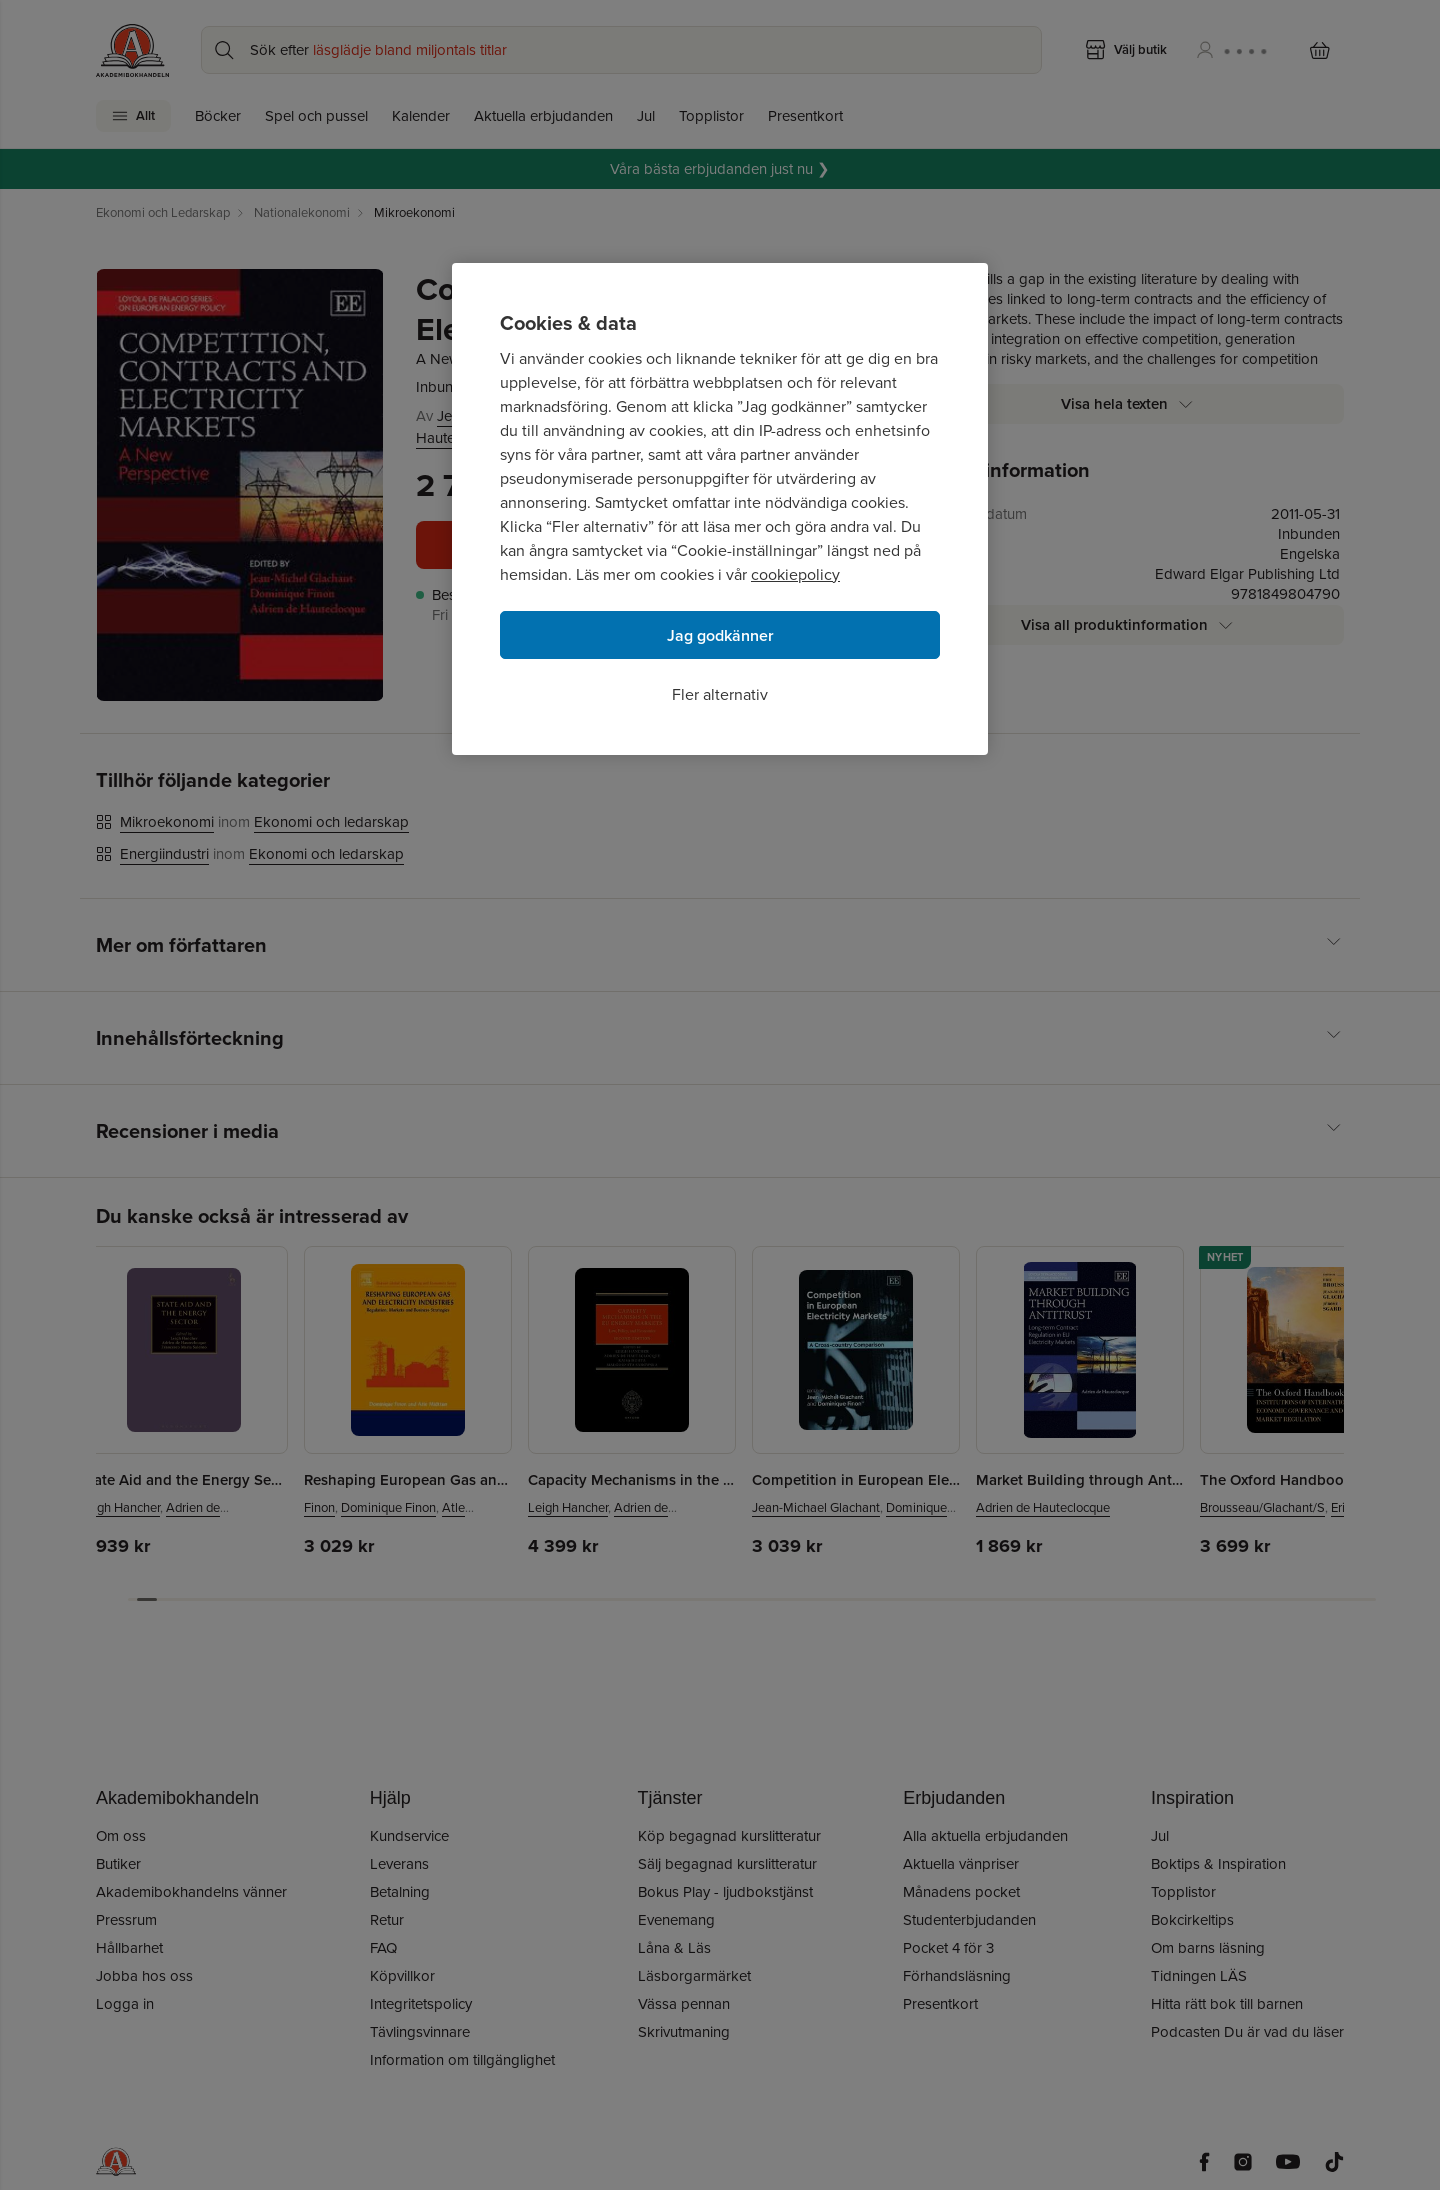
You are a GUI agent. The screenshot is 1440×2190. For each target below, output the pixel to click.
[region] (720, 509)
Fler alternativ (720, 694)
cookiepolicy (795, 574)
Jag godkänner (720, 635)
